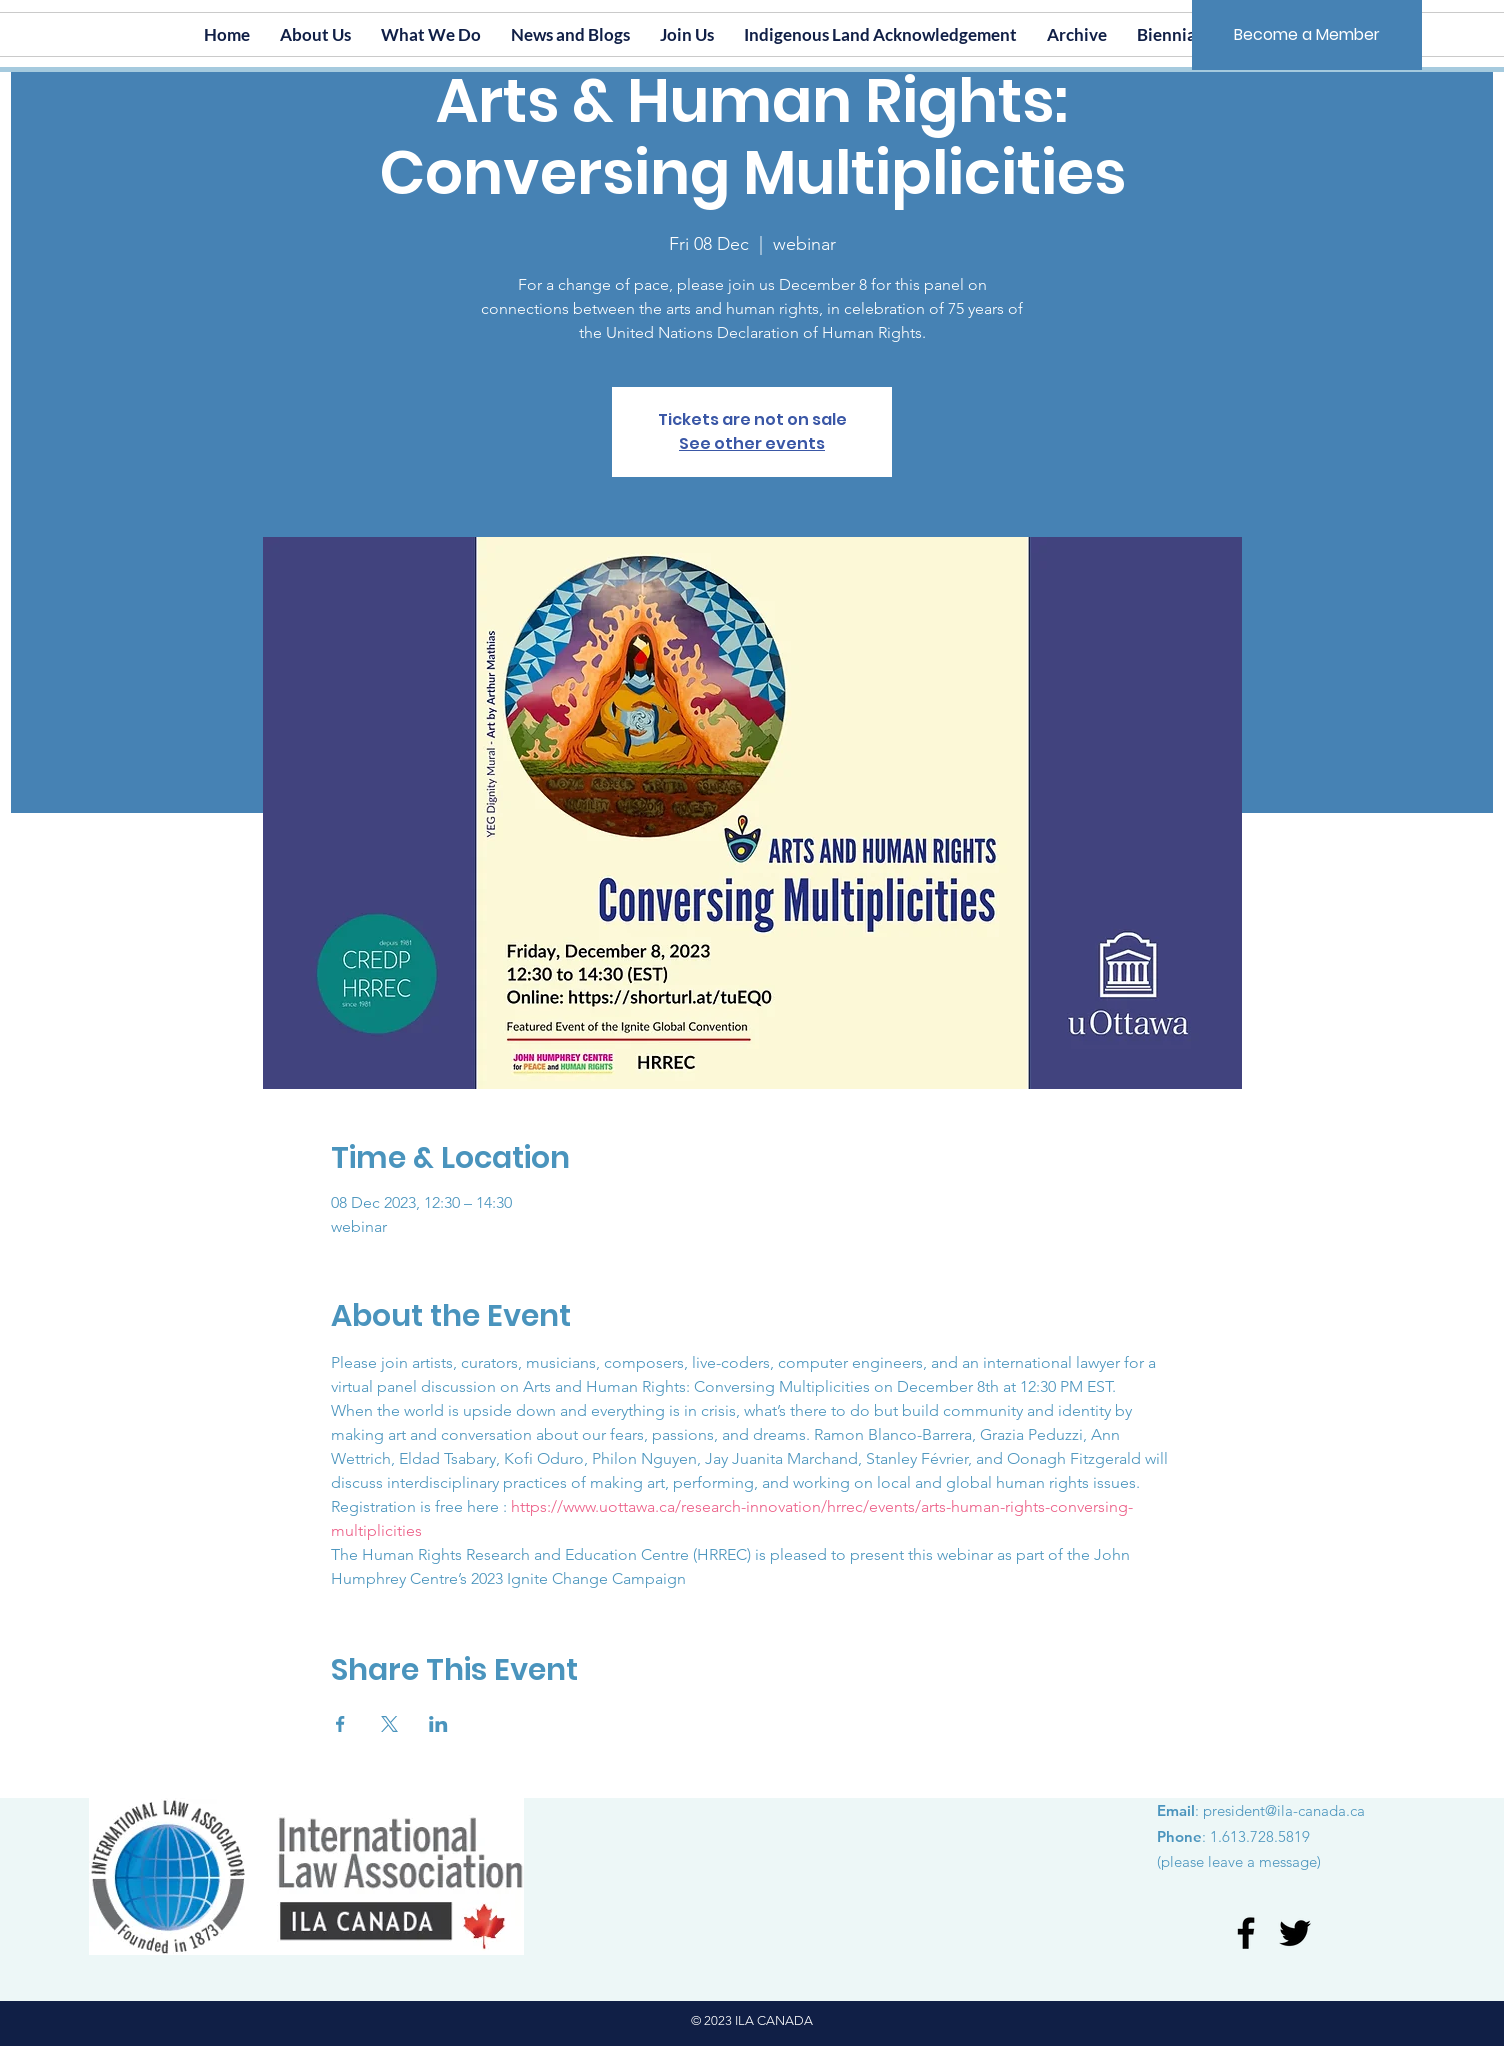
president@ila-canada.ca (1284, 1810)
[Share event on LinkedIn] (438, 1724)
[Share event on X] (389, 1724)
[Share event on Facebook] (340, 1724)
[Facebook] (1246, 1933)
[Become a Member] (1307, 35)
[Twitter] (1295, 1933)
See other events (752, 443)
